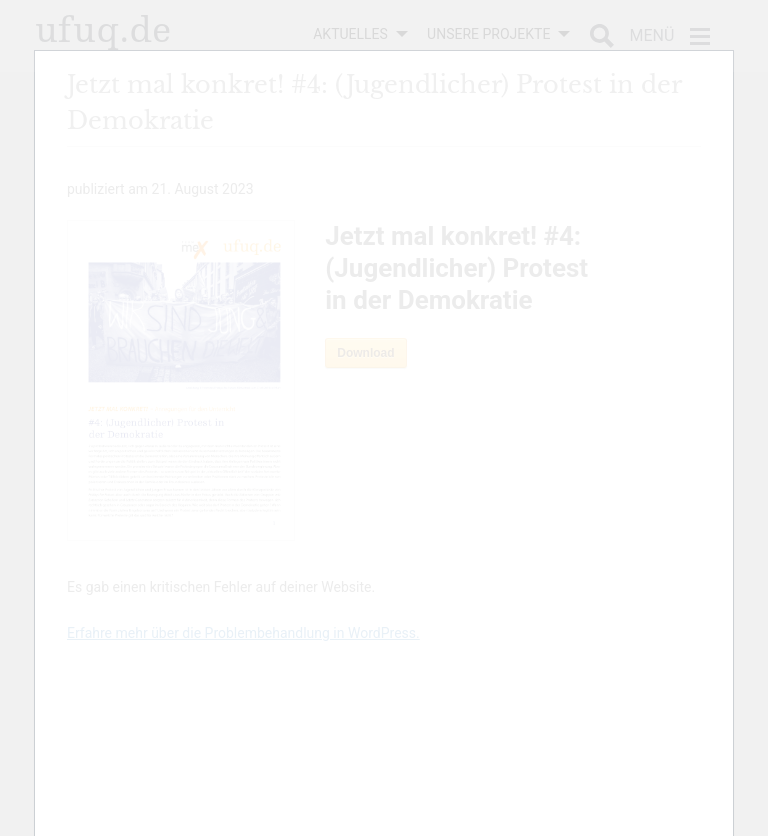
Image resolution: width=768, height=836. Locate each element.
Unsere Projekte (488, 34)
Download (365, 353)
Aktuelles (350, 34)
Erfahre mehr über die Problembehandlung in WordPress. (243, 633)
